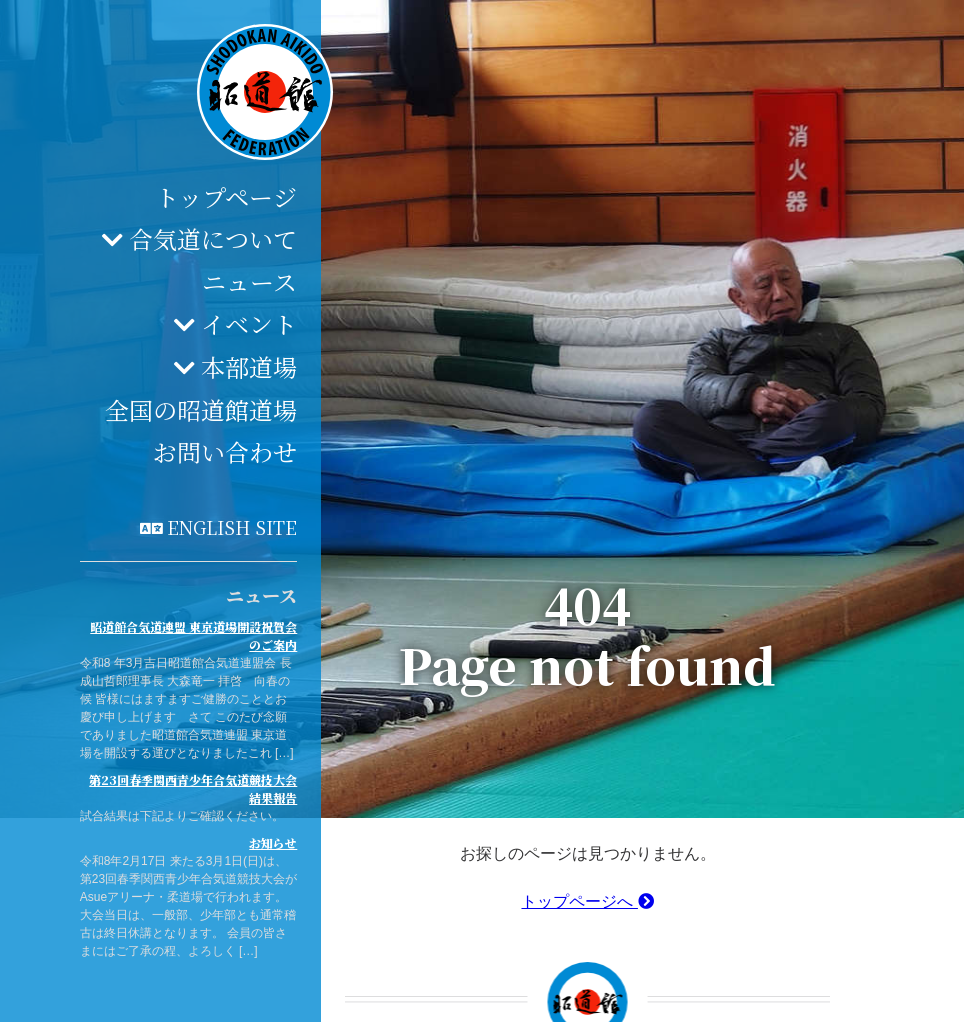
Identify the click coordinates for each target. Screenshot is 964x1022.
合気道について (213, 238)
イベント (249, 323)
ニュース (249, 281)
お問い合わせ (225, 451)
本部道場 (249, 366)
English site (232, 527)
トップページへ (587, 901)
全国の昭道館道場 (201, 409)
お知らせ (273, 842)
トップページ (226, 196)
